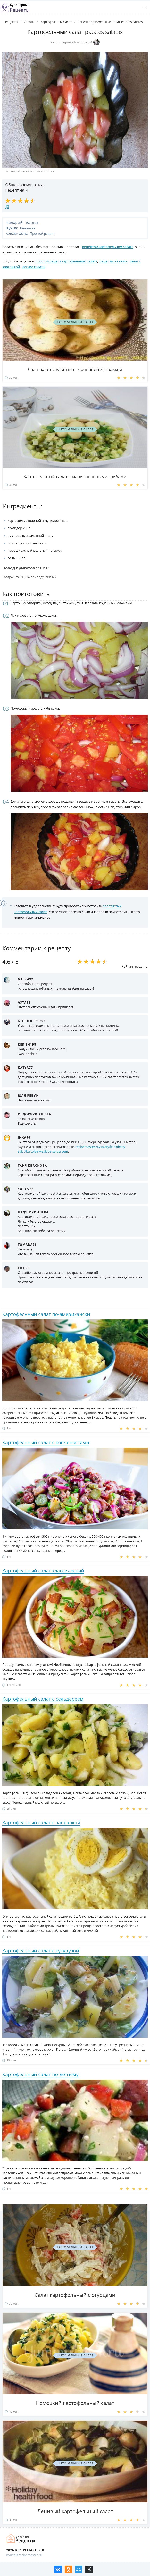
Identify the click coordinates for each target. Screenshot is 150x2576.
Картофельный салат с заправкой (41, 1822)
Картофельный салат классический (43, 1570)
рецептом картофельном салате (107, 246)
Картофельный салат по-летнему (40, 2074)
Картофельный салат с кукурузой (40, 1950)
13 (7, 206)
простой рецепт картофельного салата (66, 261)
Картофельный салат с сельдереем (42, 1699)
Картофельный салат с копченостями (45, 1442)
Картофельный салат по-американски (46, 1314)
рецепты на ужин (113, 261)
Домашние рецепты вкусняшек (21, 2538)
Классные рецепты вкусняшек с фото (14, 8)
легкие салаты (33, 267)
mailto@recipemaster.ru (24, 2555)
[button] (145, 8)
